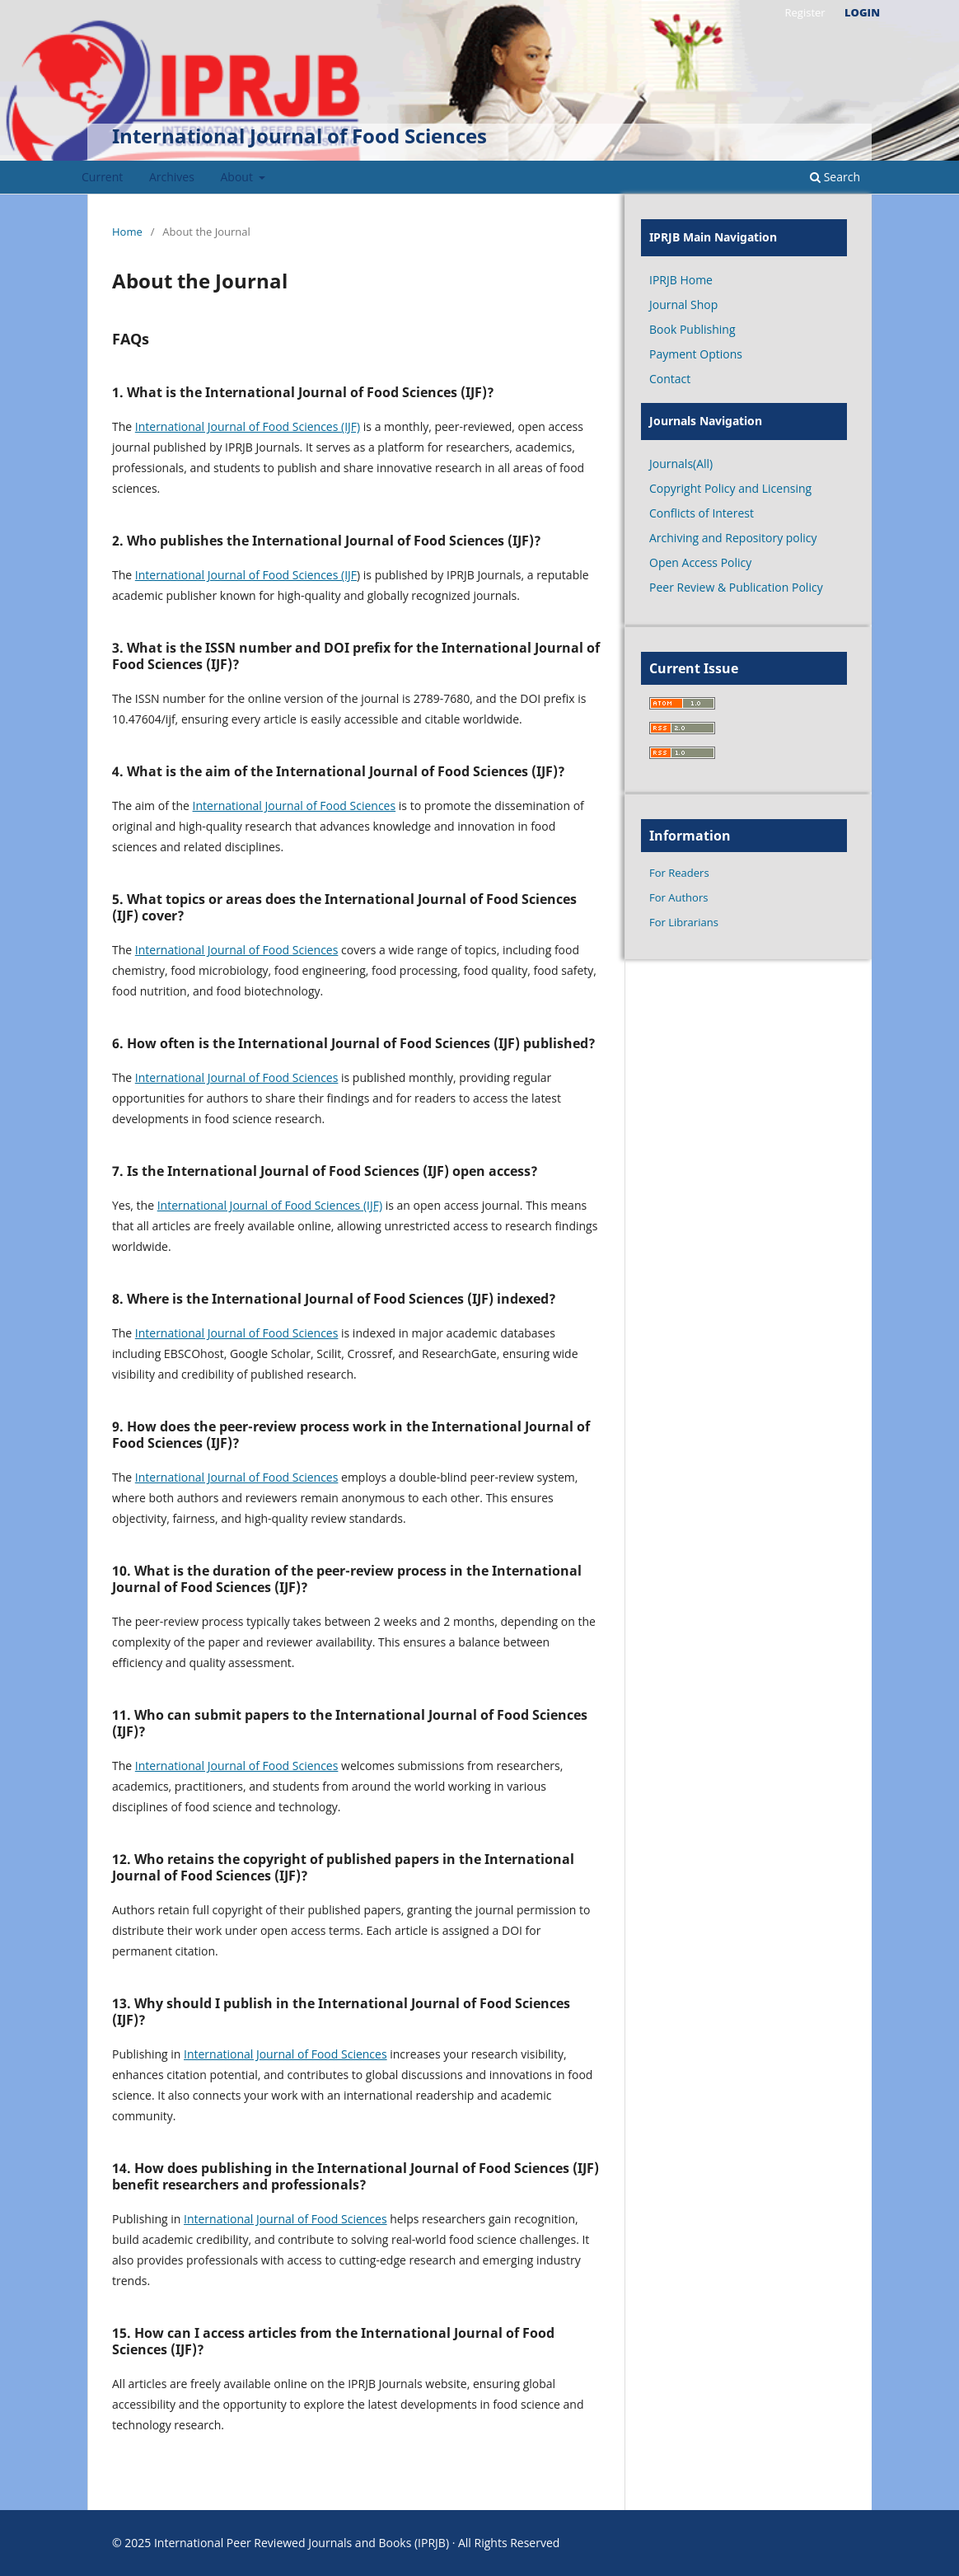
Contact (669, 378)
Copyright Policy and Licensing (730, 488)
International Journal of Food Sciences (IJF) (247, 426)
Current (102, 177)
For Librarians (683, 922)
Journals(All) (681, 463)
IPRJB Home (681, 280)
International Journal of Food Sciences (299, 135)
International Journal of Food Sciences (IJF (246, 575)
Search (835, 177)
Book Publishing (692, 329)
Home (127, 231)
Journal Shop (683, 304)
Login (862, 12)
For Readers (679, 872)
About (238, 177)
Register (804, 12)
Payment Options (695, 354)
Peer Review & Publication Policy (736, 587)
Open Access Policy (700, 562)
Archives (171, 177)
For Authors (678, 897)
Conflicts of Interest (701, 513)
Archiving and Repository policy (733, 538)
